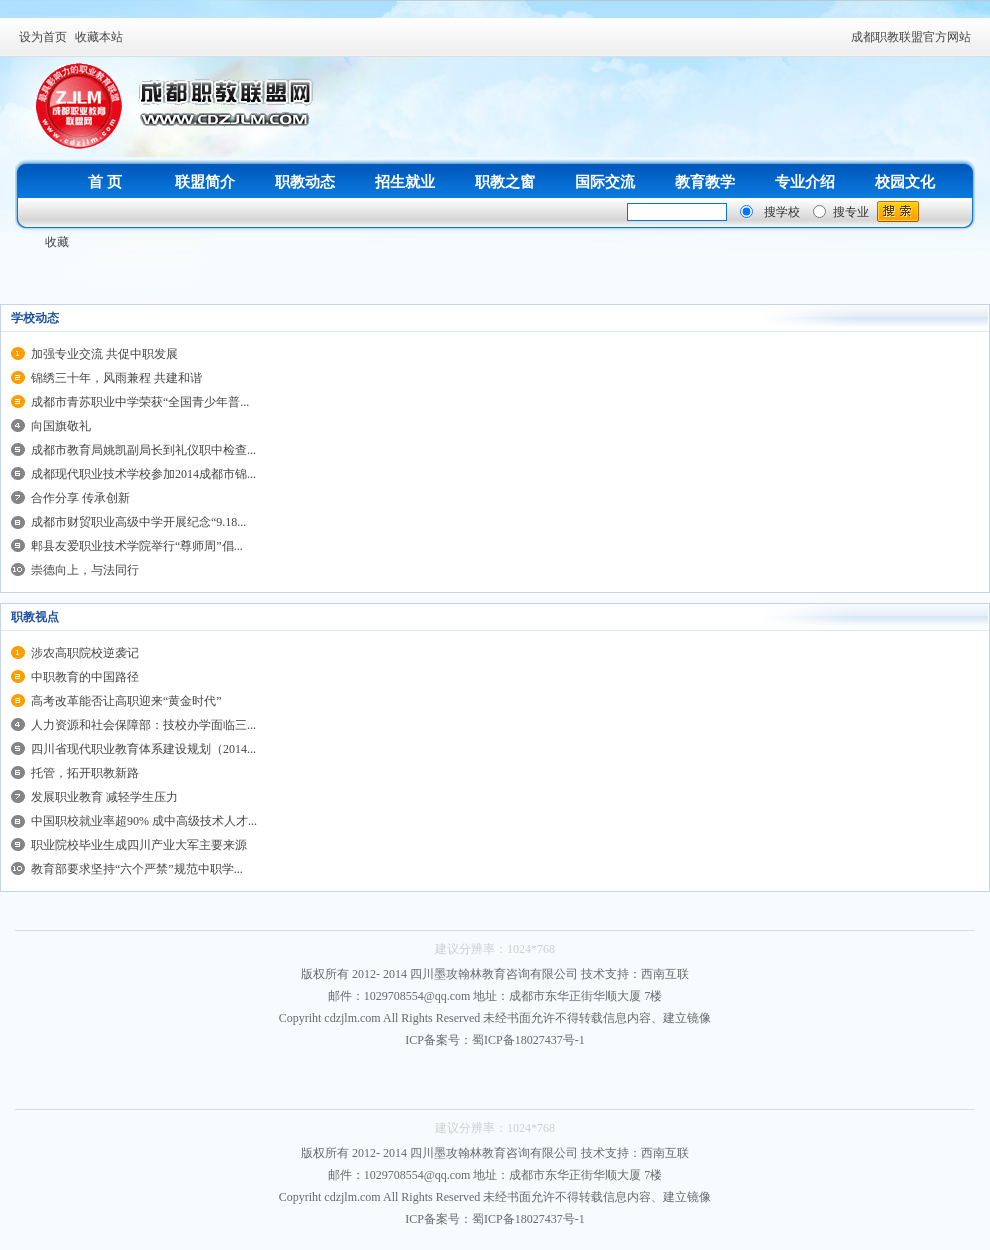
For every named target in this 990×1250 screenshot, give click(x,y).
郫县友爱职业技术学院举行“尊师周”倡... (137, 546)
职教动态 (305, 182)
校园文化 (905, 182)
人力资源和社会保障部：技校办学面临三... (143, 725)
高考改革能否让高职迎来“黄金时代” (126, 701)
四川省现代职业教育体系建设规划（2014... (143, 749)
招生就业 (405, 182)
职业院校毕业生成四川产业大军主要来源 (139, 845)
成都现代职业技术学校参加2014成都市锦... (143, 474)
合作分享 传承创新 (80, 498)
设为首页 (43, 37)
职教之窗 (505, 182)
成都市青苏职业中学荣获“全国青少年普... (140, 402)
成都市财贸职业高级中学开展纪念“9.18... (138, 522)
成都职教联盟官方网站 (911, 37)
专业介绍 (805, 182)
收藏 (57, 242)
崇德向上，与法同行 (85, 570)
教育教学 (705, 182)
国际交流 (605, 182)
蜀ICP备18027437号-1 (528, 1040)
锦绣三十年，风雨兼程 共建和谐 (116, 378)
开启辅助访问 (842, 37)
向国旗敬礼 (61, 426)
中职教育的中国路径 (85, 677)
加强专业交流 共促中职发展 (104, 354)
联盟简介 (205, 182)
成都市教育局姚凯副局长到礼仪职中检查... (143, 450)
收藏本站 (99, 37)
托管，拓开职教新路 (85, 773)
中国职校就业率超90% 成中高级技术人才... (144, 821)
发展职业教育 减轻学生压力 (104, 797)
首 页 (105, 182)
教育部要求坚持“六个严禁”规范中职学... (137, 869)
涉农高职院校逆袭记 (85, 653)
